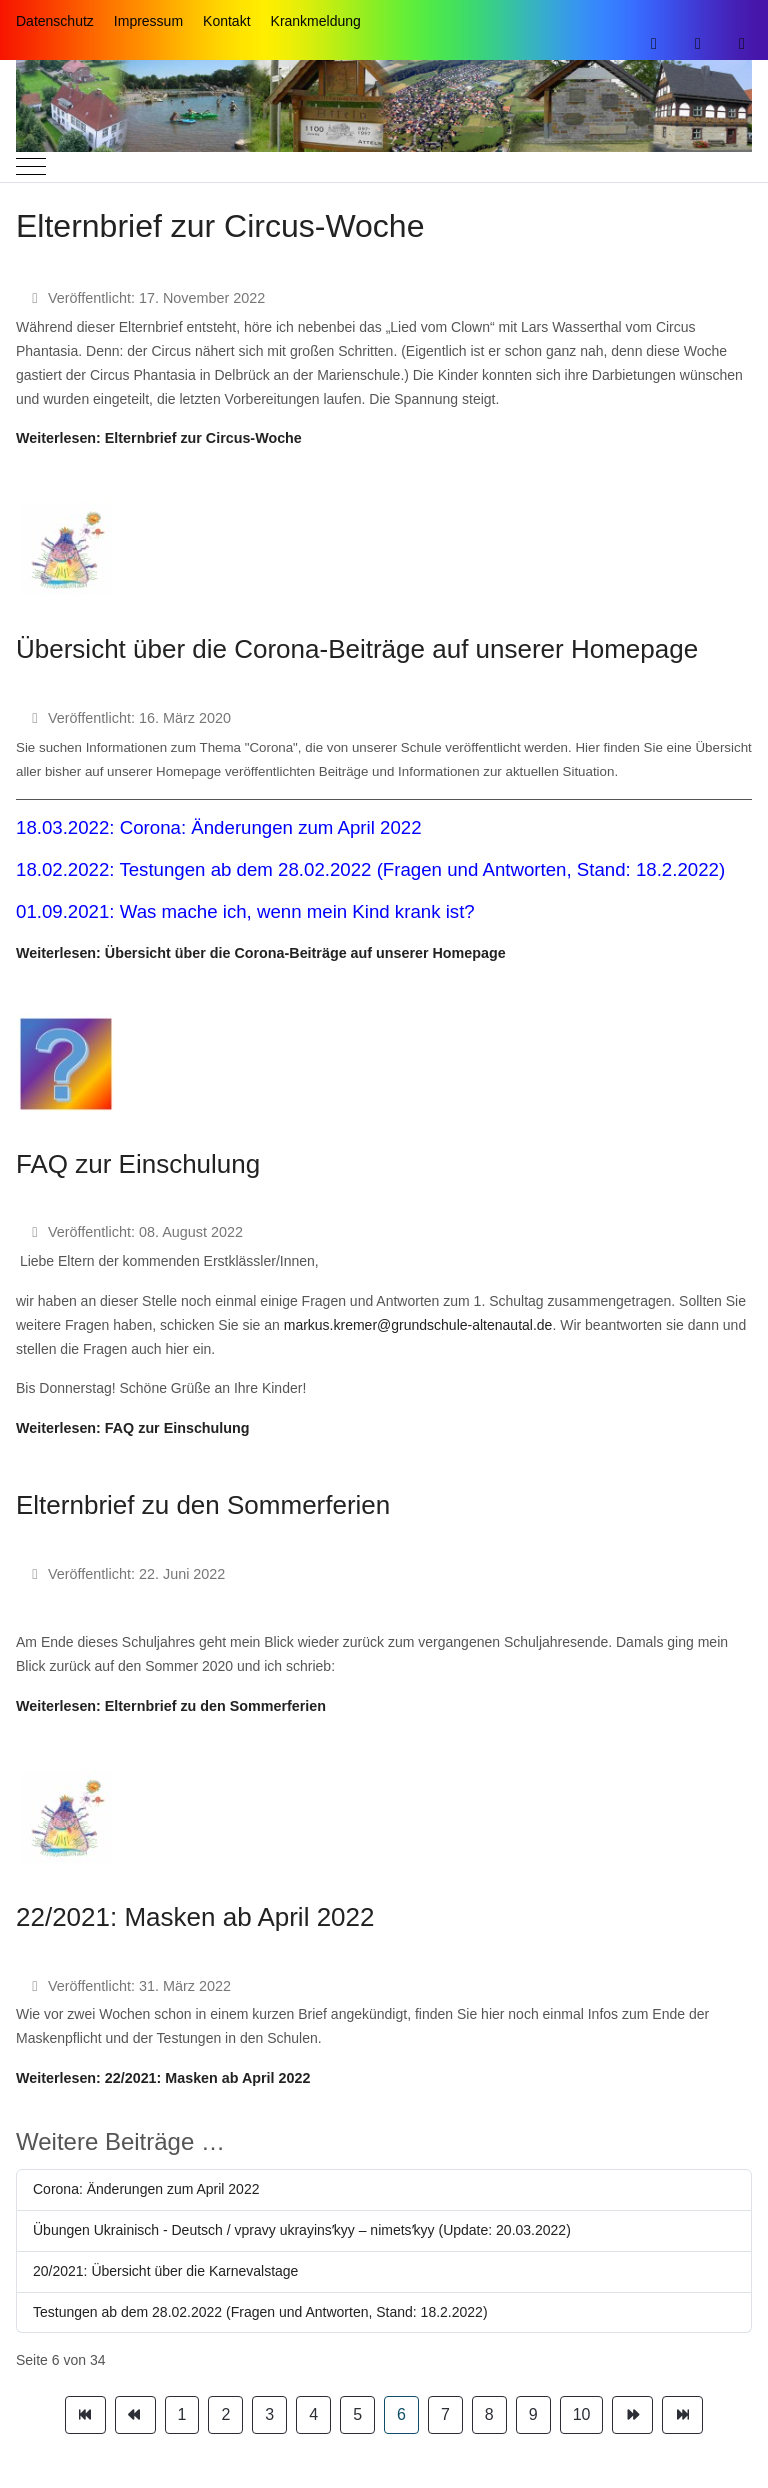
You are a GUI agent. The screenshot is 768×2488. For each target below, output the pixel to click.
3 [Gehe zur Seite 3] (269, 2414)
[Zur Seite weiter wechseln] (632, 2415)
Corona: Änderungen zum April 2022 (271, 827)
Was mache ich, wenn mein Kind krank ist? (297, 911)
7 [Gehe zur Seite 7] (445, 2414)
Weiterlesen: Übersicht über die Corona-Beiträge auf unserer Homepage (261, 953)
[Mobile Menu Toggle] (31, 167)
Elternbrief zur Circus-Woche (220, 226)
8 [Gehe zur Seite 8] (489, 2414)
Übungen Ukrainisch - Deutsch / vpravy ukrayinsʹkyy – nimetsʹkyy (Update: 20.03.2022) (302, 2230)
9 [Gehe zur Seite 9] (533, 2414)
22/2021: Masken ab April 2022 (195, 1917)
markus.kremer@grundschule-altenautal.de (418, 1325)
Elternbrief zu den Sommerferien (203, 1505)
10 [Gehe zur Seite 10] (582, 2414)
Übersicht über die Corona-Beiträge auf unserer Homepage (357, 649)
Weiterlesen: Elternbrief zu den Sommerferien (171, 1706)
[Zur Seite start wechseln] (85, 2415)
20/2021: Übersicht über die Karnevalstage (165, 2271)
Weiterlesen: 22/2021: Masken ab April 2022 (163, 2078)
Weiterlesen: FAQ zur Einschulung (133, 1428)
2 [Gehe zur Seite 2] (225, 2414)
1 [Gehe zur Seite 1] (182, 2414)
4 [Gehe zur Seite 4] (313, 2414)
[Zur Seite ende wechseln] (682, 2415)
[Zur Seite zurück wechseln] (135, 2415)
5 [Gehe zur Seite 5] (357, 2414)
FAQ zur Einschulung (138, 1164)
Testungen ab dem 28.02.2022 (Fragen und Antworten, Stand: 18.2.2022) (422, 869)
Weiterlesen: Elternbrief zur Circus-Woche (159, 438)
